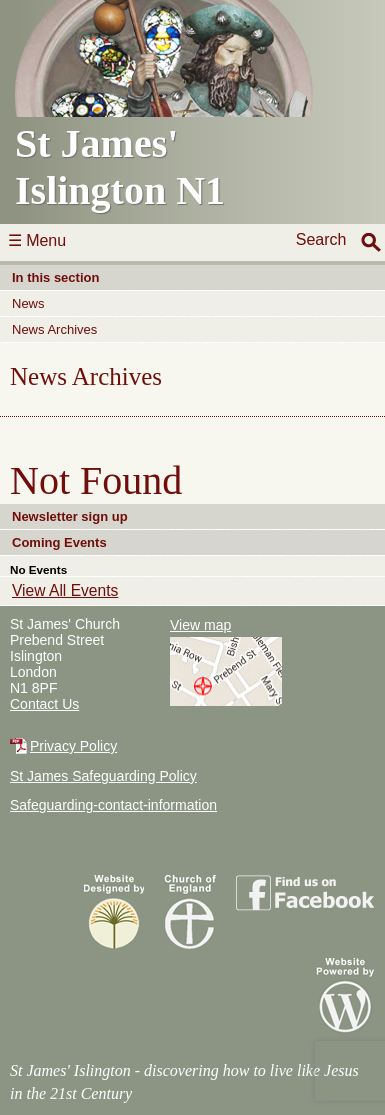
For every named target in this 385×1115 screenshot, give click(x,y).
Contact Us (44, 704)
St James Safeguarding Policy (103, 776)
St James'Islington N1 (174, 106)
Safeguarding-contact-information (113, 805)
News (28, 303)
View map (200, 625)
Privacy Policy (73, 746)
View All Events (65, 590)
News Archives (54, 329)
